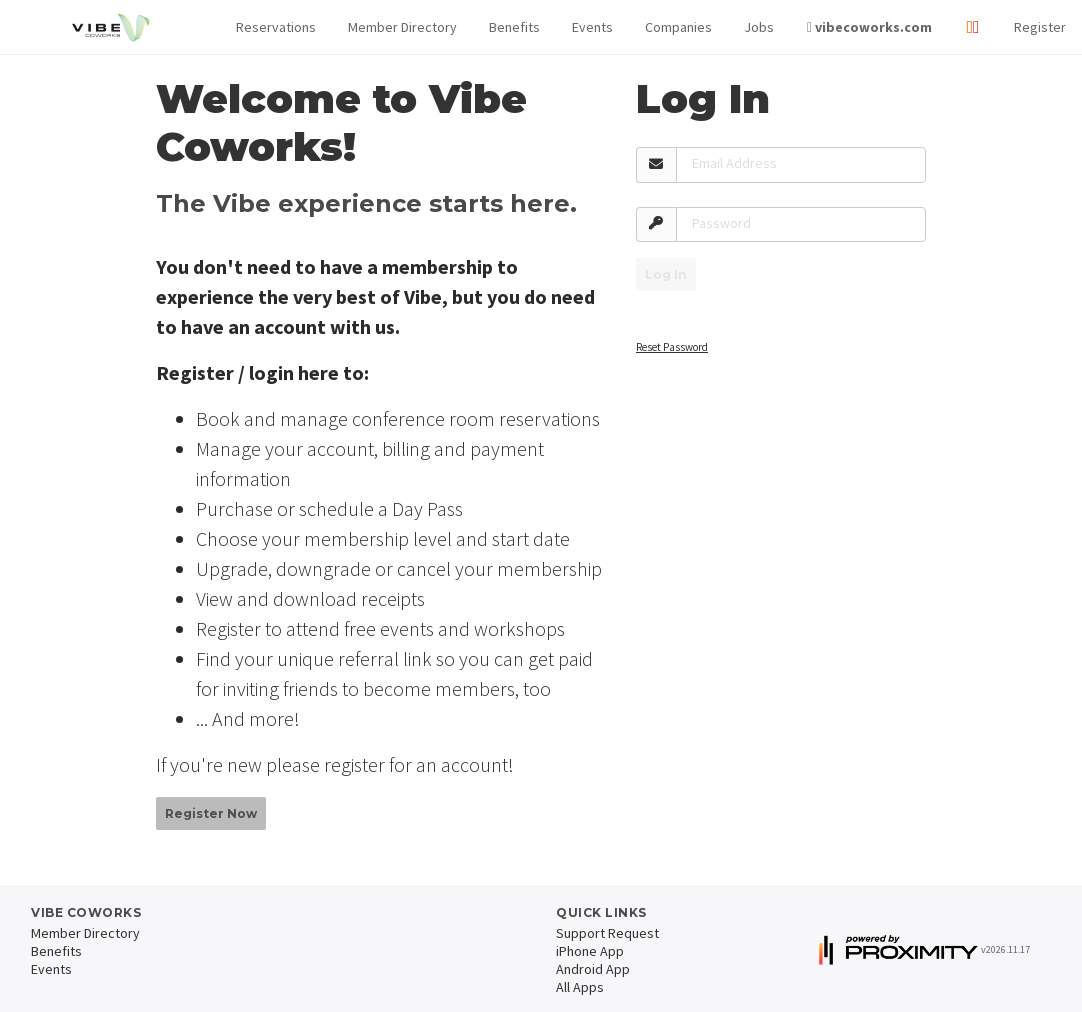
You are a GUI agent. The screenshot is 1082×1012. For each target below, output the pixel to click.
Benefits (514, 27)
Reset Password (672, 347)
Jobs (759, 27)
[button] (276, 27)
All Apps (580, 987)
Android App (593, 969)
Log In (666, 274)
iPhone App (590, 951)
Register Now (211, 813)
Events (592, 27)
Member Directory (402, 27)
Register (1040, 27)
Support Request (607, 933)
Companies (678, 27)
